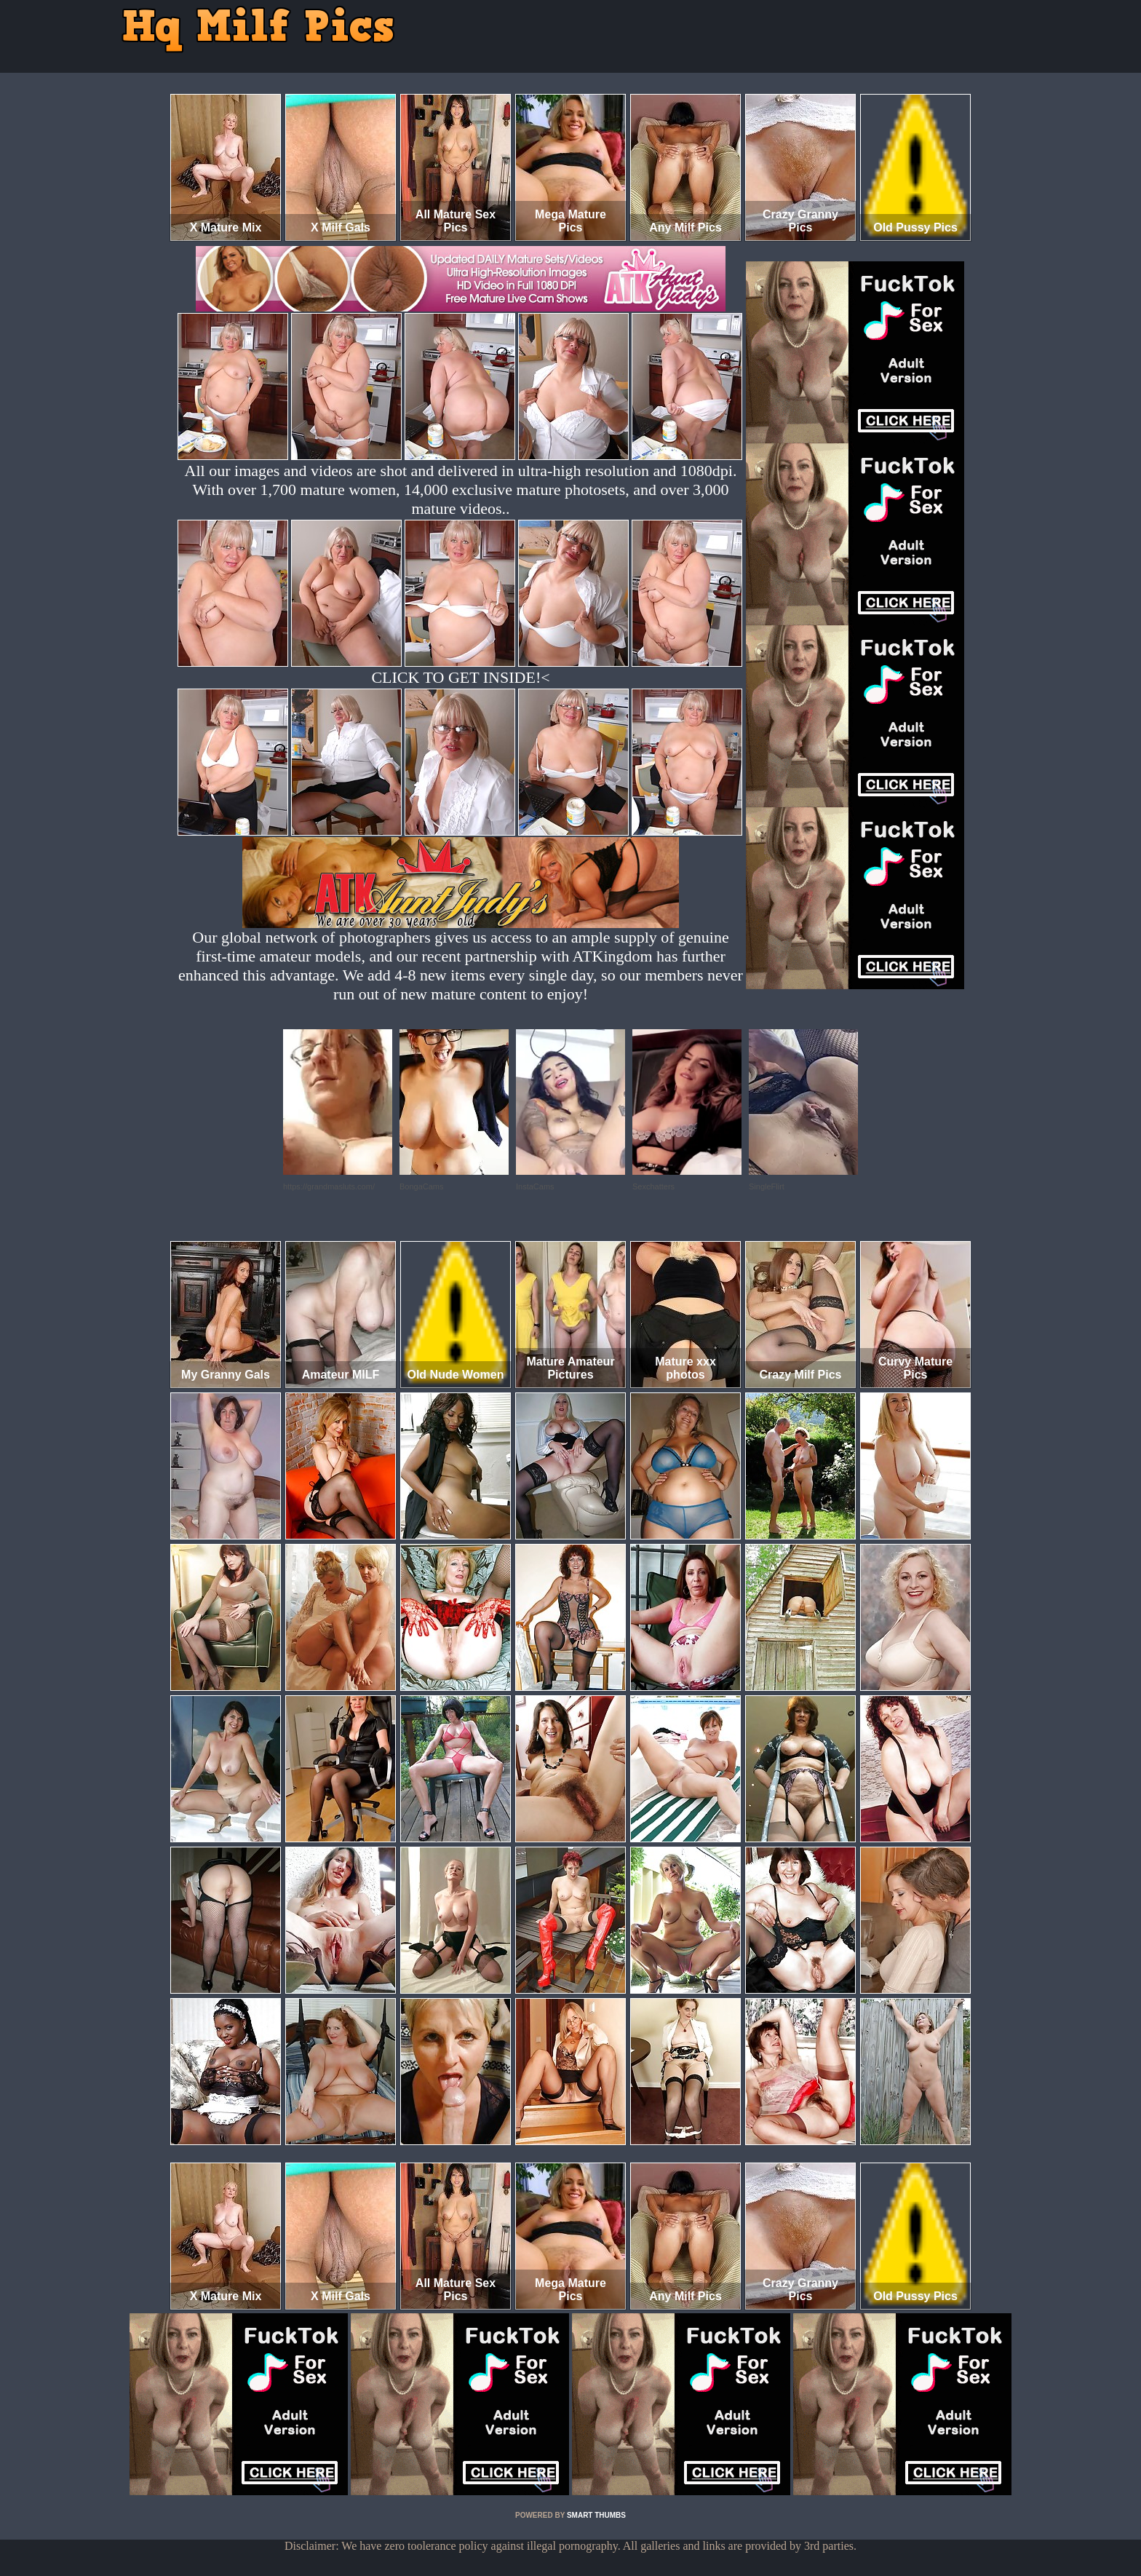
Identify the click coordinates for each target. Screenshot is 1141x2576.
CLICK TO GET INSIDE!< (460, 677)
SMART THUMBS (596, 2515)
